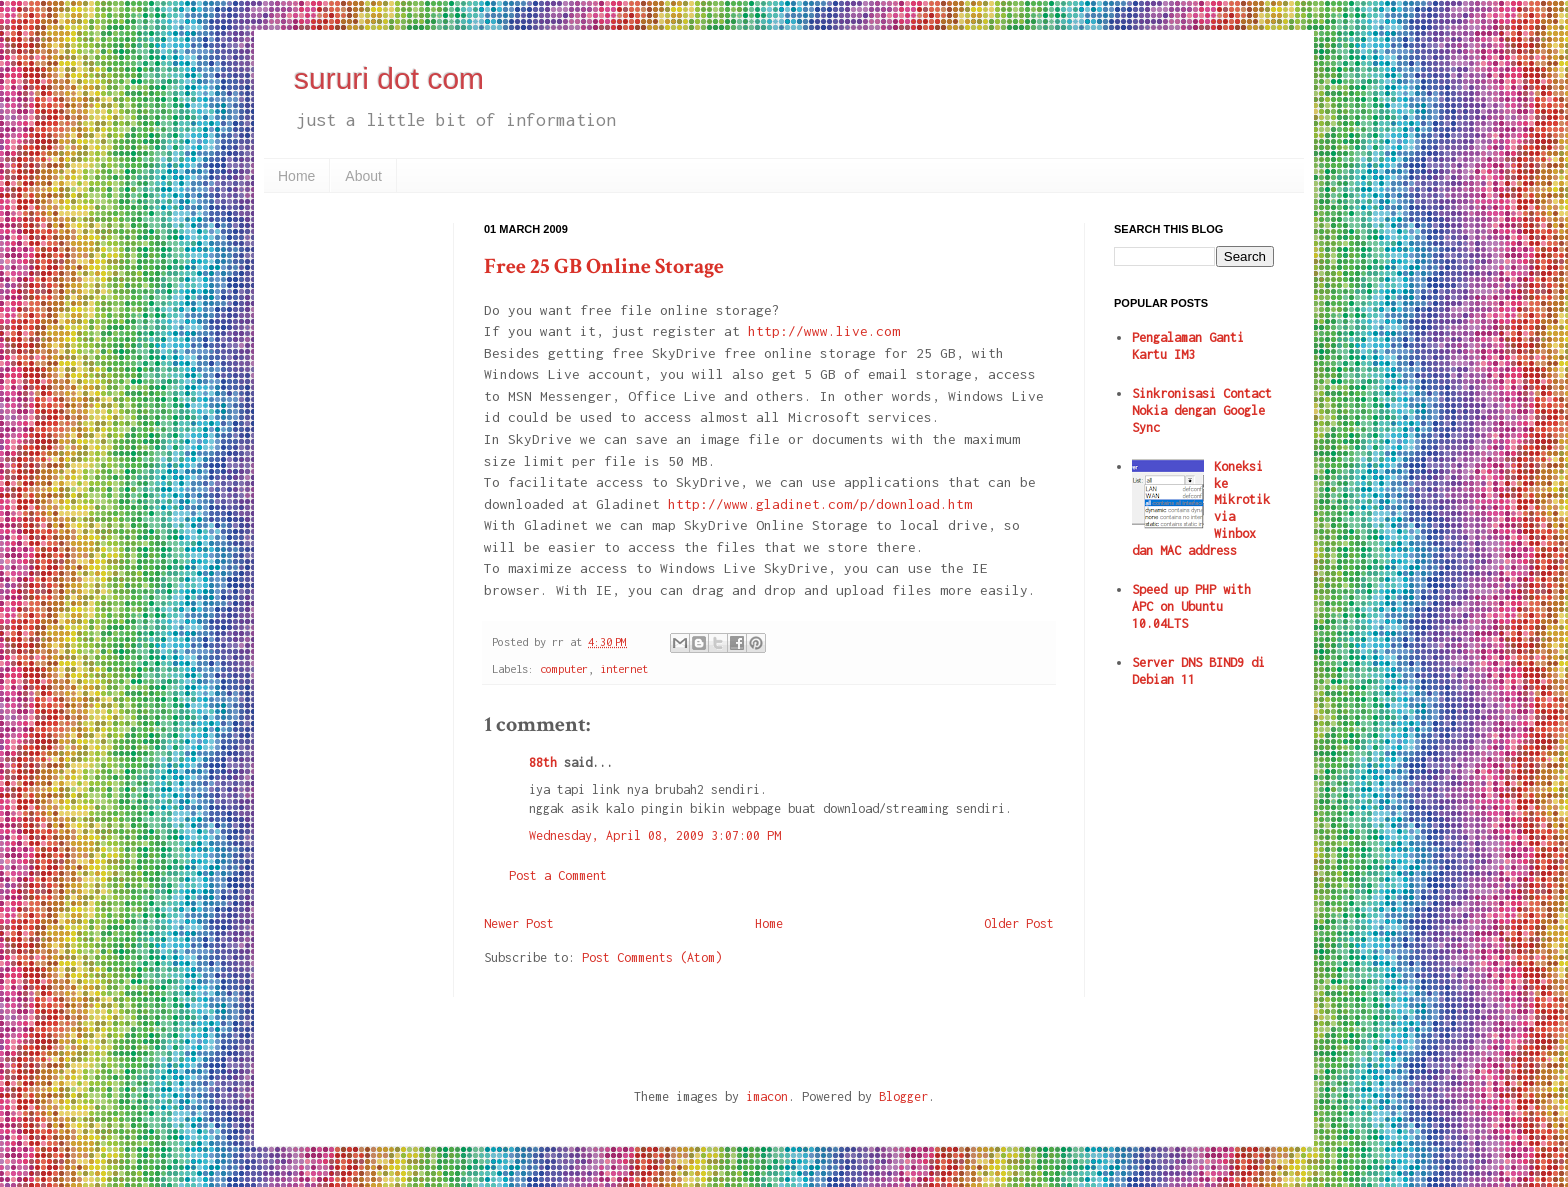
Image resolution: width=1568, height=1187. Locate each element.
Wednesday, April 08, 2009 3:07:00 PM (655, 835)
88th (543, 762)
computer (564, 668)
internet (624, 668)
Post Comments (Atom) (652, 957)
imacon (767, 1096)
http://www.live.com (824, 331)
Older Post (1019, 923)
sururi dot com (389, 78)
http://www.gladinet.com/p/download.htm (820, 504)
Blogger (903, 1096)
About (363, 176)
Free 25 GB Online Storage (604, 266)
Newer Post (519, 923)
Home (296, 176)
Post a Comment (558, 875)
